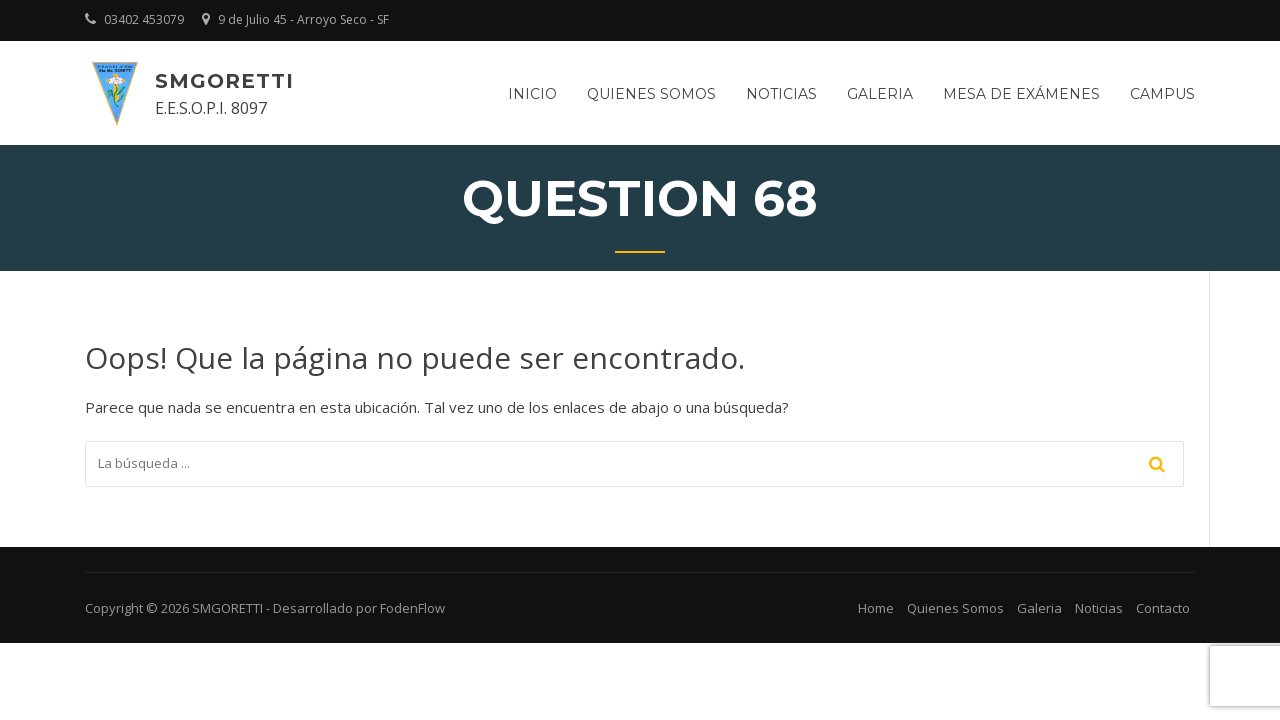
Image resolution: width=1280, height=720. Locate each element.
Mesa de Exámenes (1021, 94)
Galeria (880, 94)
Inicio (532, 94)
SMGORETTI (224, 81)
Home (876, 608)
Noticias (781, 94)
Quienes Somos (955, 608)
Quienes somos (651, 94)
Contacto (1163, 608)
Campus (1162, 94)
